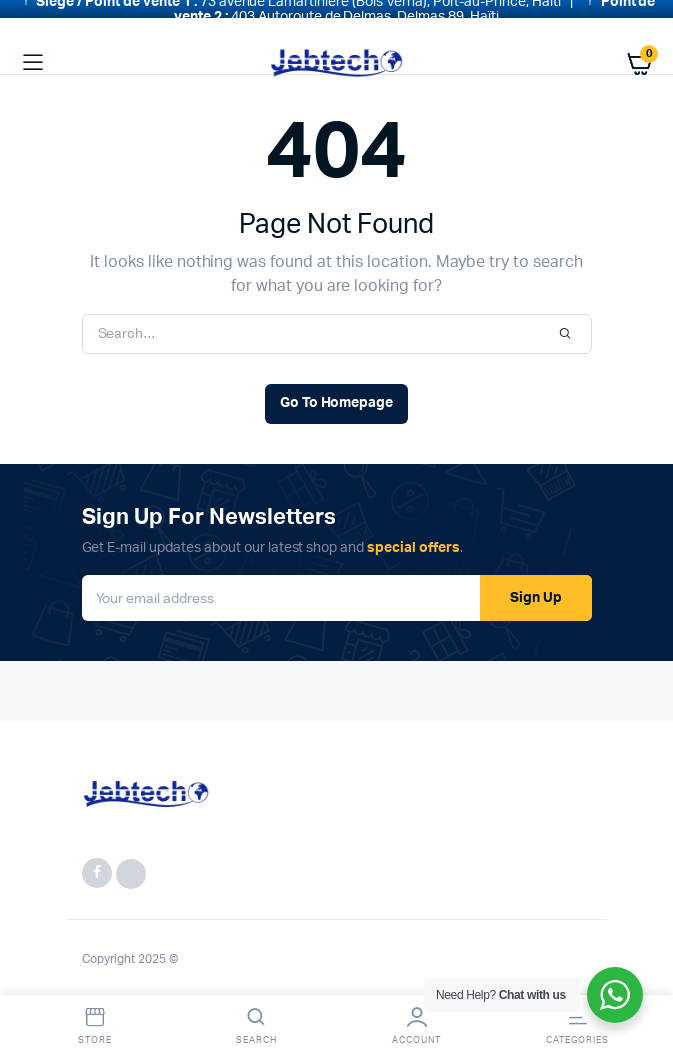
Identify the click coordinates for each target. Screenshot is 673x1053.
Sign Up (536, 586)
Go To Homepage (337, 392)
